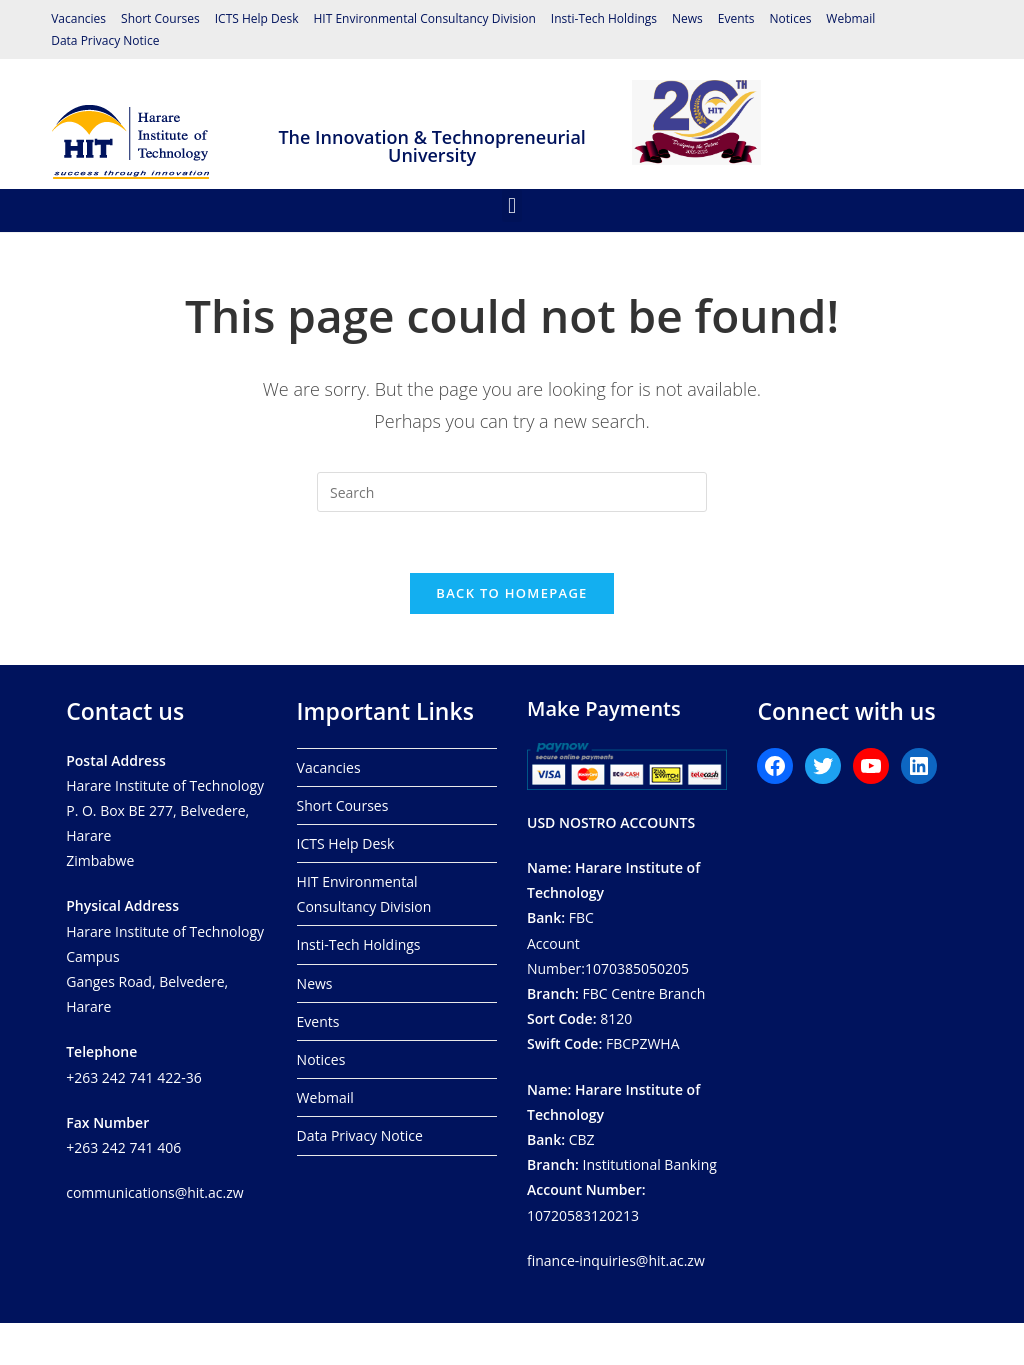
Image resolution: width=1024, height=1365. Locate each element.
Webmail (850, 18)
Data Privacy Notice (105, 40)
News (687, 18)
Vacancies (78, 18)
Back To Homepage (511, 593)
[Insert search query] (512, 492)
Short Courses (160, 18)
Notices (791, 18)
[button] (511, 205)
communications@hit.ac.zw (154, 1192)
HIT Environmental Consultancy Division (425, 18)
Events (736, 18)
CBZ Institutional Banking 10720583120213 (622, 1152)
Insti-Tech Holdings (604, 18)
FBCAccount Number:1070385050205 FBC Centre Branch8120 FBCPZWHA (616, 955)
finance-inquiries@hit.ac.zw (616, 1260)
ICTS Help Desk (257, 18)
